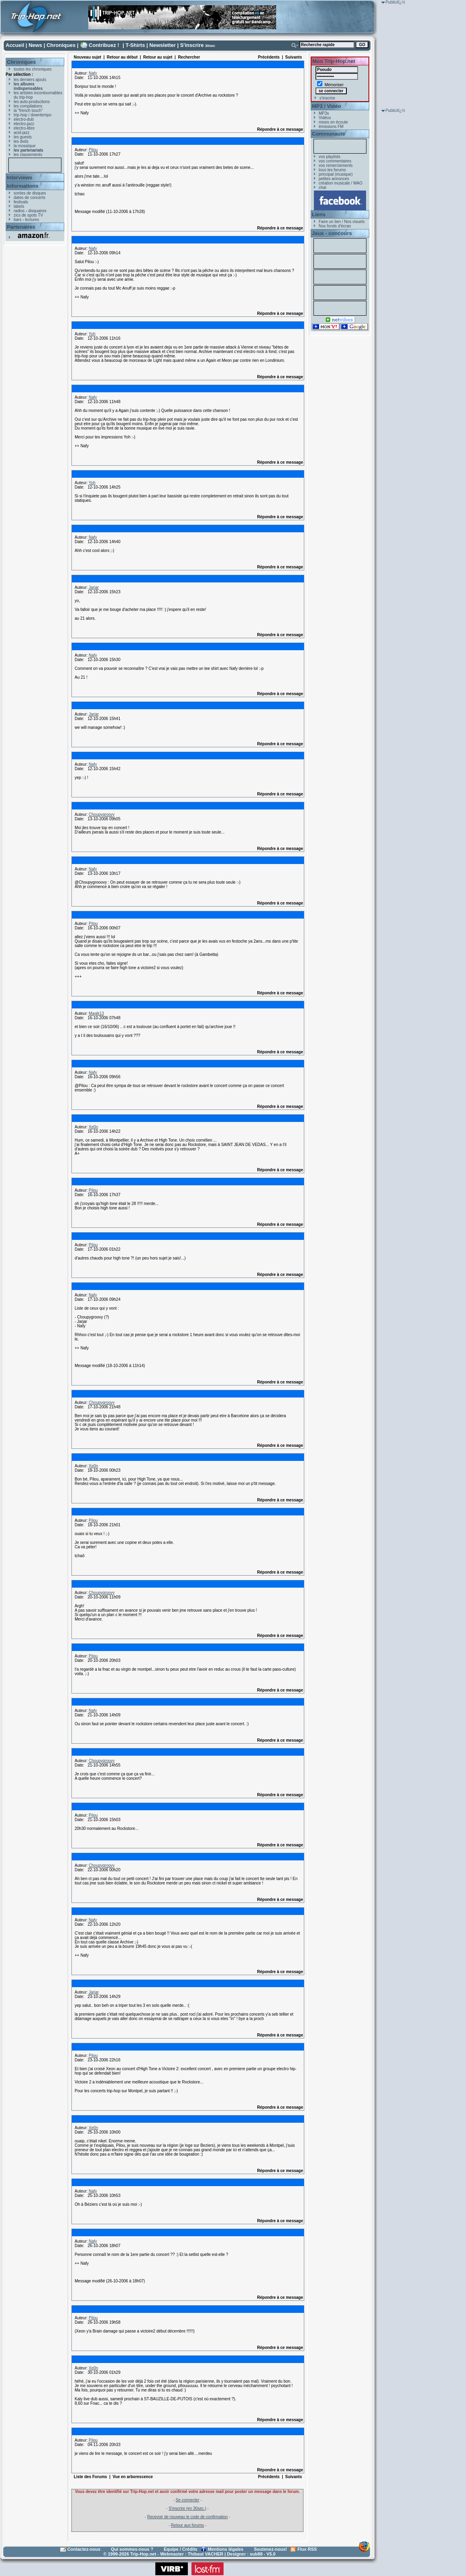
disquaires (37, 211)
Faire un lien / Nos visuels (342, 221)
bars (17, 219)
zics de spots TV (28, 215)
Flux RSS (307, 2549)
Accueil (15, 45)
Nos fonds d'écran (335, 226)
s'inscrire (327, 98)
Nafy (93, 73)
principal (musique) (335, 174)
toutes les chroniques (33, 69)
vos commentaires (335, 161)
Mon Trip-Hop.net (333, 61)
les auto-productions (32, 101)
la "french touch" (28, 110)
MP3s (324, 113)
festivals (21, 202)
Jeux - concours (332, 233)
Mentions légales (226, 2549)
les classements (28, 154)
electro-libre (24, 128)
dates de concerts (29, 197)
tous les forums (332, 170)
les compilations (28, 106)
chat (322, 187)
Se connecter (187, 2500)
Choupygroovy (101, 814)
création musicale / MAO (340, 183)
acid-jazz (21, 132)
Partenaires (21, 227)
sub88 (256, 2554)
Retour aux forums (187, 2525)
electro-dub (24, 119)
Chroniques (61, 45)
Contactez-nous (84, 2549)
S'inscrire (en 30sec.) (187, 2508)
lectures (32, 219)
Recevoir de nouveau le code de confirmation (187, 2517)
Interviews (20, 177)
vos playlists (329, 156)
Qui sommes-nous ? (132, 2549)
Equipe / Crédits (180, 2549)
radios (19, 211)
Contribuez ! (104, 45)
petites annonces (334, 178)
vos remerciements (335, 165)
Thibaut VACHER (205, 2554)
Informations (23, 186)
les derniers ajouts (30, 79)
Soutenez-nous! (270, 2549)
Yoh (92, 334)
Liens (319, 214)
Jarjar (94, 587)
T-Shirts (135, 45)
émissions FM (331, 126)
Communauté (328, 134)
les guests (23, 137)
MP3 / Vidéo (326, 106)
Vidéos (325, 118)
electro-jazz (24, 124)
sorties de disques (30, 193)
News (35, 45)
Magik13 (96, 1013)
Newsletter (162, 45)
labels (19, 206)
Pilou (93, 150)
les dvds (21, 141)
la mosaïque (24, 146)
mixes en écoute (333, 122)
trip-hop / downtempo (32, 115)
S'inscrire (192, 45)
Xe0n (93, 1127)
